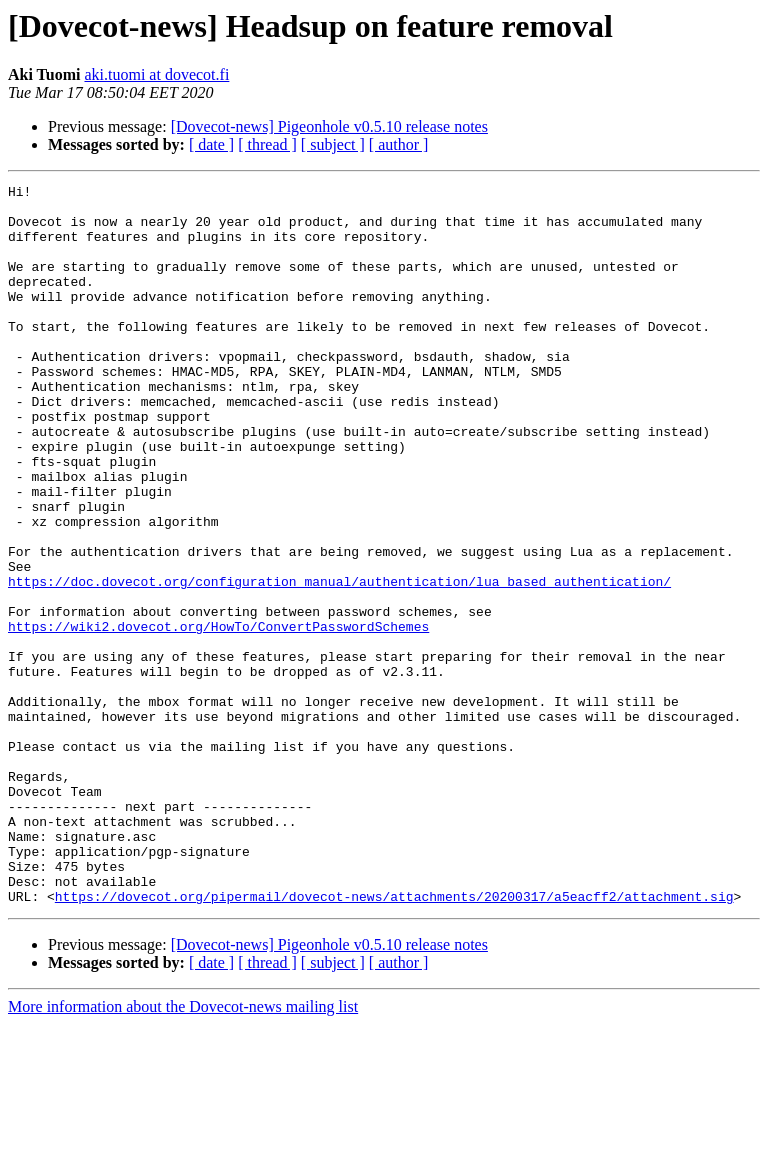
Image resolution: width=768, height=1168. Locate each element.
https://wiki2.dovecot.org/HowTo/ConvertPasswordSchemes (218, 716)
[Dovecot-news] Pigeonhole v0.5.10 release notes (329, 126)
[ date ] (211, 144)
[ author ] (399, 144)
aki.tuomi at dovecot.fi (156, 74)
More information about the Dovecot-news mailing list (183, 1150)
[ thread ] (267, 144)
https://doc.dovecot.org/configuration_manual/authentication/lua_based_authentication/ (339, 662)
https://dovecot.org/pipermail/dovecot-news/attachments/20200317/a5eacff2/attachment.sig (394, 1040)
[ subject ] (333, 144)
